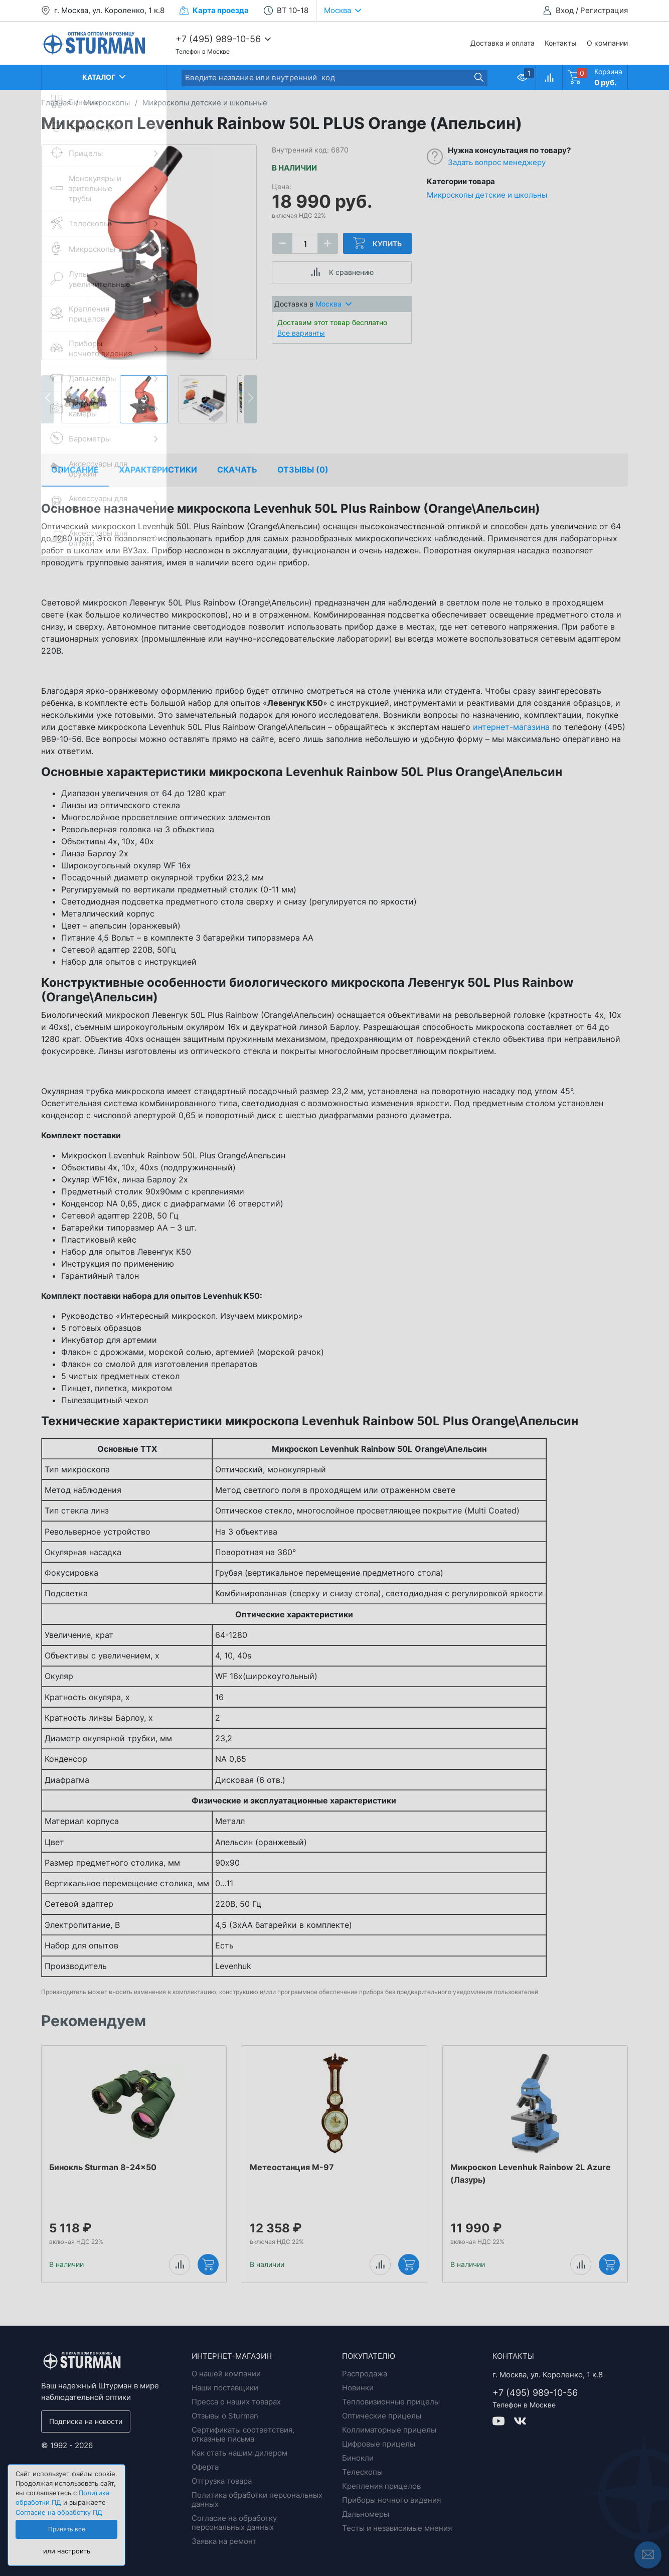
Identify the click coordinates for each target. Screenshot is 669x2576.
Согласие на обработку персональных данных (234, 2522)
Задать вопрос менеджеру (497, 162)
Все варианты (301, 333)
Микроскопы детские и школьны (487, 195)
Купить (377, 243)
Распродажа (364, 2373)
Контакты (561, 43)
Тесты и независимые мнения (397, 2528)
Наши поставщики (225, 2387)
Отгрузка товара (222, 2481)
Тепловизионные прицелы (391, 2401)
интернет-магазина (511, 727)
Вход (565, 10)
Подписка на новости (85, 2421)
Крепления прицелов (381, 2486)
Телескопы (362, 2472)
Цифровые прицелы (378, 2444)
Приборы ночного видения (391, 2500)
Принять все (66, 2529)
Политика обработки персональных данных (257, 2499)
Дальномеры (365, 2514)
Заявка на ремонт (224, 2541)
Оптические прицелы (381, 2415)
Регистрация (604, 10)
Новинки (358, 2387)
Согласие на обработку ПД (59, 2512)
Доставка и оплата (502, 43)
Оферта (205, 2467)
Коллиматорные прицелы (389, 2430)
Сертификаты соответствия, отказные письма (243, 2434)
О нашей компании (226, 2373)
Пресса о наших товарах (236, 2401)
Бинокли (358, 2458)
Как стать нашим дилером (239, 2453)
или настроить (66, 2551)
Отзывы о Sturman (225, 2415)
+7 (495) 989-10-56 (218, 39)
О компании (607, 43)
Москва (333, 303)
